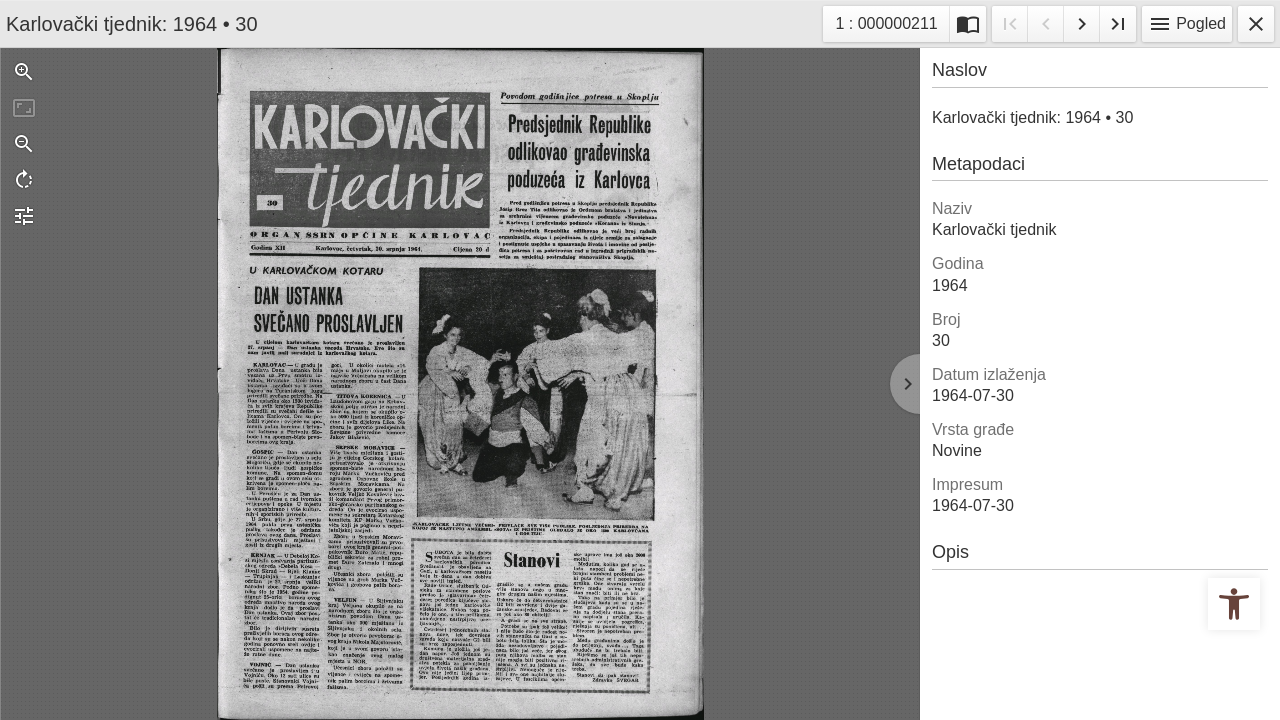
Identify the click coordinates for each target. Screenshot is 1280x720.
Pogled (1187, 24)
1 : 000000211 (891, 21)
